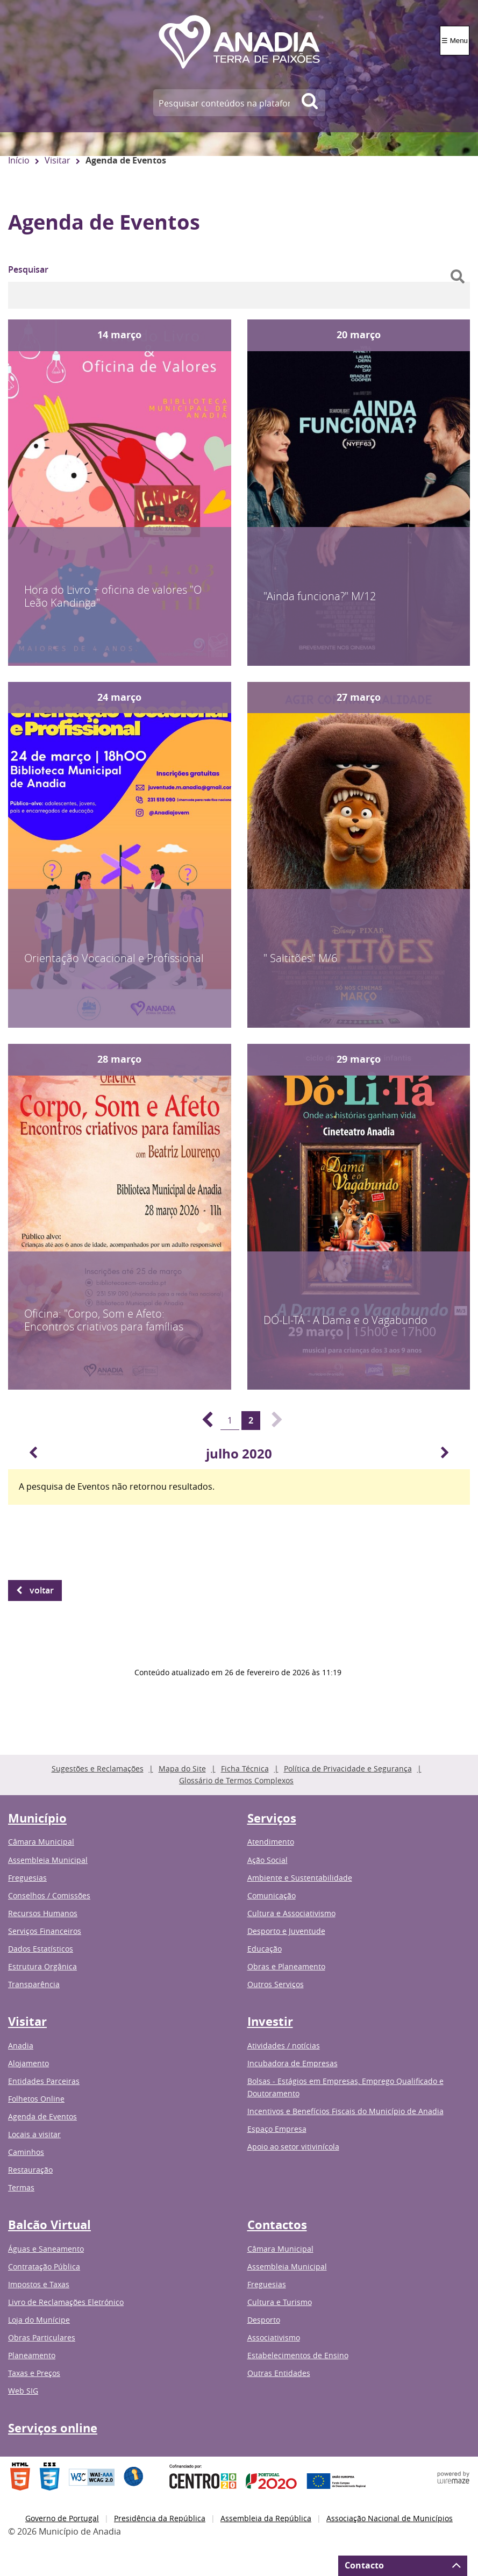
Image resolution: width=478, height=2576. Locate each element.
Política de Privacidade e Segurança (348, 1768)
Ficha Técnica (245, 1768)
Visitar (57, 160)
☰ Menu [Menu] (454, 41)
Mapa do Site (182, 1768)
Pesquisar (28, 269)
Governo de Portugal (62, 2518)
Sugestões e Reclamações (98, 1768)
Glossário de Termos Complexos (236, 1780)
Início (19, 160)
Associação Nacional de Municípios (389, 2518)
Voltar (42, 1590)
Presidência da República (159, 2518)
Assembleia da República (265, 2518)
